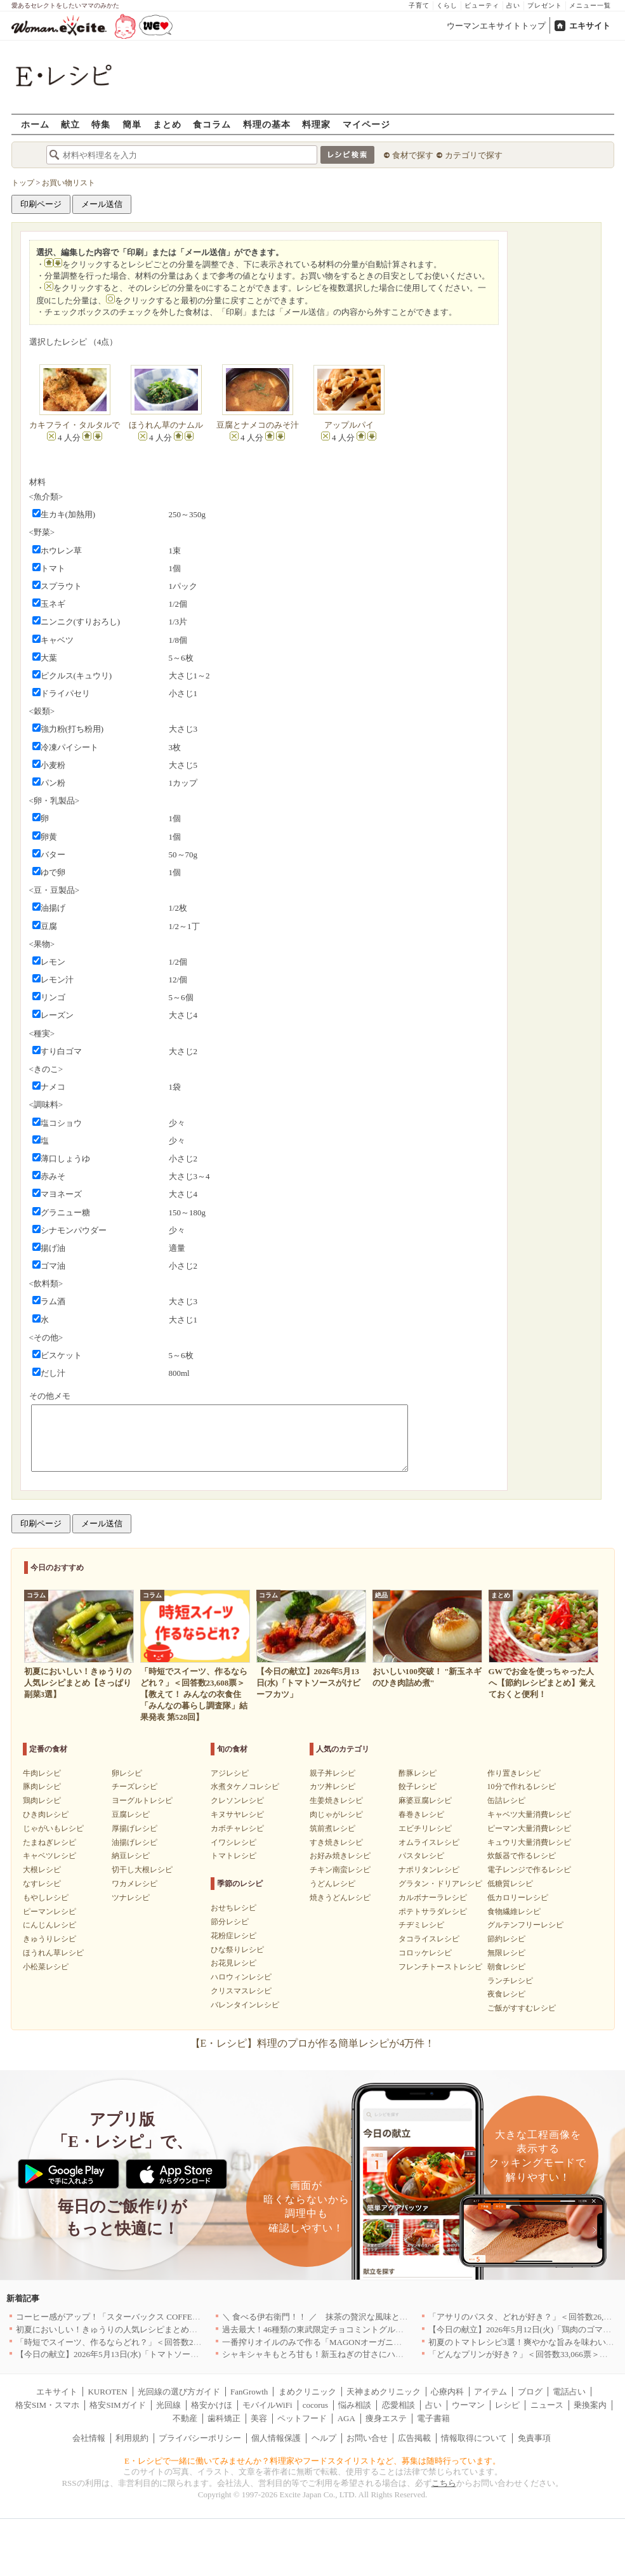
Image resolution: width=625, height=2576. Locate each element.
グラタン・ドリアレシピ (440, 1883)
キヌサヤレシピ (237, 1814)
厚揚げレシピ (134, 1828)
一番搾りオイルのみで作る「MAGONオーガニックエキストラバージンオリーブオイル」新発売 (398, 2342)
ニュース (546, 2405)
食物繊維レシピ (514, 1911)
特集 (100, 124)
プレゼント (544, 5)
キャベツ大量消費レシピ (529, 1814)
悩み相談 (354, 2405)
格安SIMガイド (117, 2405)
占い (513, 5)
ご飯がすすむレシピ (521, 2008)
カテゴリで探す (474, 155)
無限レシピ (506, 1952)
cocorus (315, 2405)
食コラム (212, 124)
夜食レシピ (506, 1994)
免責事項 (534, 2438)
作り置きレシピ (514, 1773)
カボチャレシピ (237, 1828)
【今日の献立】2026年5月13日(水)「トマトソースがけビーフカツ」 (140, 2354)
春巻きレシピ (421, 1814)
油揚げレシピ (134, 1842)
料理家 (316, 124)
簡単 (131, 124)
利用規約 (131, 2438)
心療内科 (447, 2391)
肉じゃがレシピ (336, 1814)
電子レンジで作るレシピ (529, 1869)
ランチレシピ (510, 1980)
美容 (259, 2418)
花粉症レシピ (233, 1935)
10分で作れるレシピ (521, 1786)
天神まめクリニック (383, 2391)
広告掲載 (414, 2438)
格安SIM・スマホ (47, 2405)
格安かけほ (211, 2405)
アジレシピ (230, 1773)
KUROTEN (107, 2391)
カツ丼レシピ (332, 1786)
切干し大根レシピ (142, 1869)
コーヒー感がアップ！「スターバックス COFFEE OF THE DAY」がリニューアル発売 (172, 2317)
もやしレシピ (46, 1897)
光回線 (168, 2405)
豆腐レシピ (131, 1814)
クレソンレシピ (237, 1800)
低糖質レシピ (510, 1883)
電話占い (569, 2391)
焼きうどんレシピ (340, 1897)
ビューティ (481, 5)
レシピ (507, 2405)
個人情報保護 (276, 2438)
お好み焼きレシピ (340, 1855)
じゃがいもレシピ (53, 1828)
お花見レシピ (233, 1962)
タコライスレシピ (428, 1938)
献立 (70, 124)
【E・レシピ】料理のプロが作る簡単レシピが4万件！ (312, 2043)
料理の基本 (267, 124)
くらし (447, 5)
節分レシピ (230, 1921)
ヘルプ (324, 2438)
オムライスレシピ (428, 1842)
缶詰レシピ (506, 1800)
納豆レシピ (131, 1855)
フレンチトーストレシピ (440, 1966)
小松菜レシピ (46, 1966)
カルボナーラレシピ (432, 1897)
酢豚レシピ (417, 1773)
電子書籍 (433, 2418)
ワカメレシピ (134, 1883)
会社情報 (88, 2438)
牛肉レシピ (42, 1773)
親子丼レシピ (332, 1773)
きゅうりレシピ (49, 1938)
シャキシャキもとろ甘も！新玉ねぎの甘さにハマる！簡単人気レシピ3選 (356, 2354)
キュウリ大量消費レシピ (529, 1842)
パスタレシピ (421, 1855)
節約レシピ (506, 1938)
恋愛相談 (398, 2405)
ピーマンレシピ (49, 1911)
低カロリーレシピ (517, 1897)
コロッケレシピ (425, 1952)
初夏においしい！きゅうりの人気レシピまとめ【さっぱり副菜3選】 (142, 2329)
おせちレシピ (233, 1907)
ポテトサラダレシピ (432, 1911)
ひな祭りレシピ (237, 1949)
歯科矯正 (223, 2418)
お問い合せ (367, 2438)
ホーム (35, 124)
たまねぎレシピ (49, 1842)
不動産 (185, 2418)
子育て (419, 5)
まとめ (167, 124)
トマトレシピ (233, 1855)
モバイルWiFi (267, 2405)
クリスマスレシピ (241, 1990)
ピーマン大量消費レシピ (529, 1828)
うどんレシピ (332, 1883)
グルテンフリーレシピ (525, 1924)
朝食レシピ (506, 1966)
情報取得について (474, 2438)
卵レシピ (127, 1773)
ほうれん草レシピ (53, 1952)
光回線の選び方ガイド (179, 2391)
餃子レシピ (417, 1786)
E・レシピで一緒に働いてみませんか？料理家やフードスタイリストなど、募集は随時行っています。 (312, 2461)
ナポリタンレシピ (428, 1869)
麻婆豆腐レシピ (425, 1800)
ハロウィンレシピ (241, 1976)
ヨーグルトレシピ (142, 1800)
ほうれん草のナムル (166, 425)
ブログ (530, 2391)
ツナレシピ (131, 1897)
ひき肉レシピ (46, 1814)
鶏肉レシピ (42, 1800)
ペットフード (302, 2418)
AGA (346, 2418)
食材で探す (412, 155)
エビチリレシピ (425, 1828)
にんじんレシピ (49, 1924)
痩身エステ (386, 2418)
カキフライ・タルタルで (74, 425)
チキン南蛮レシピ (340, 1869)
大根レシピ (42, 1869)
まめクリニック (307, 2391)
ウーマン (468, 2405)
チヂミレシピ (421, 1924)
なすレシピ (42, 1883)
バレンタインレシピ (245, 2004)
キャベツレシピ (49, 1855)
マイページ (366, 124)
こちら (443, 2483)
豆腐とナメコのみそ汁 (257, 425)
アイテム (490, 2391)
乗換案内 (590, 2405)
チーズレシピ (134, 1786)
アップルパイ (349, 425)
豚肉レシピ (42, 1786)
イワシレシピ (233, 1842)
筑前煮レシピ (332, 1828)
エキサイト (589, 25)
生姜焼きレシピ (336, 1800)
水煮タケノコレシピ (245, 1786)
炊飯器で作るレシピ (521, 1855)
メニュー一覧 (590, 5)
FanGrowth (249, 2391)
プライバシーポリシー (200, 2438)
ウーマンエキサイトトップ (496, 25)
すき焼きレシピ (336, 1842)
